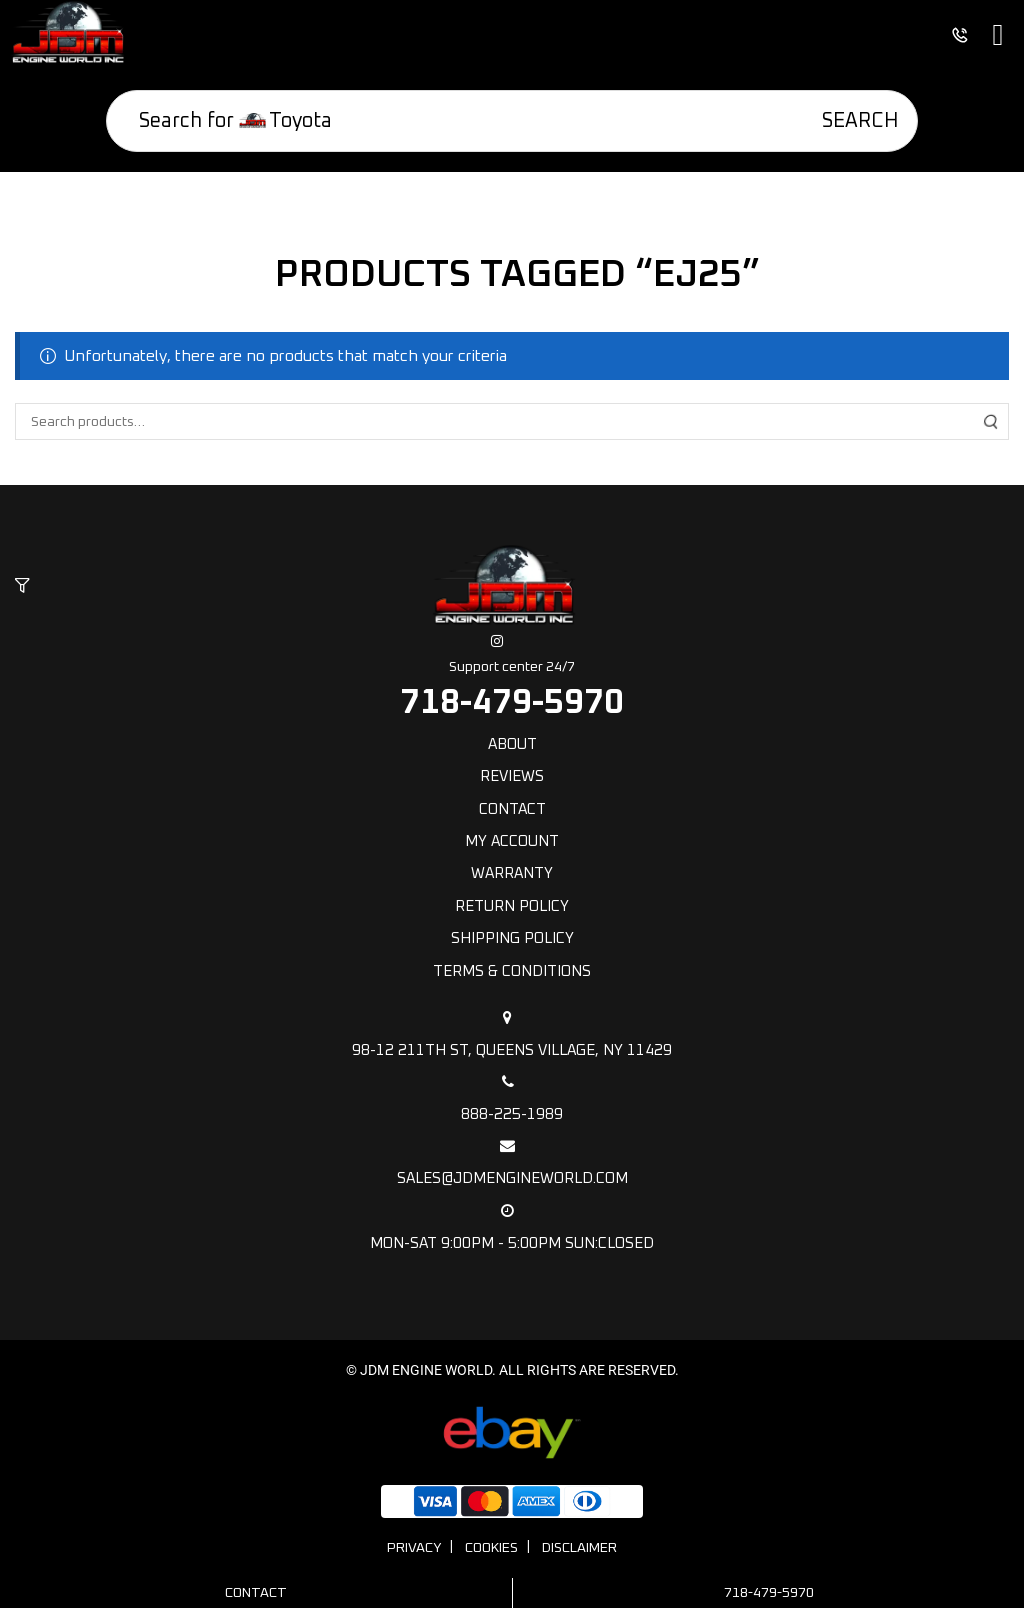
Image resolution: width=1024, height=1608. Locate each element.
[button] (22, 586)
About (512, 744)
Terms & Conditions (512, 971)
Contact (512, 809)
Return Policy (512, 906)
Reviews (512, 776)
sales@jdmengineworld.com (512, 1162)
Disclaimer (579, 1548)
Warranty (512, 873)
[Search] (847, 121)
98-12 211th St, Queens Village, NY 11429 (512, 1034)
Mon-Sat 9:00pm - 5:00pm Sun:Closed (512, 1227)
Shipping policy (512, 938)
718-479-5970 (512, 703)
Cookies (491, 1548)
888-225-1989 (512, 1098)
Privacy (414, 1548)
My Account (512, 841)
